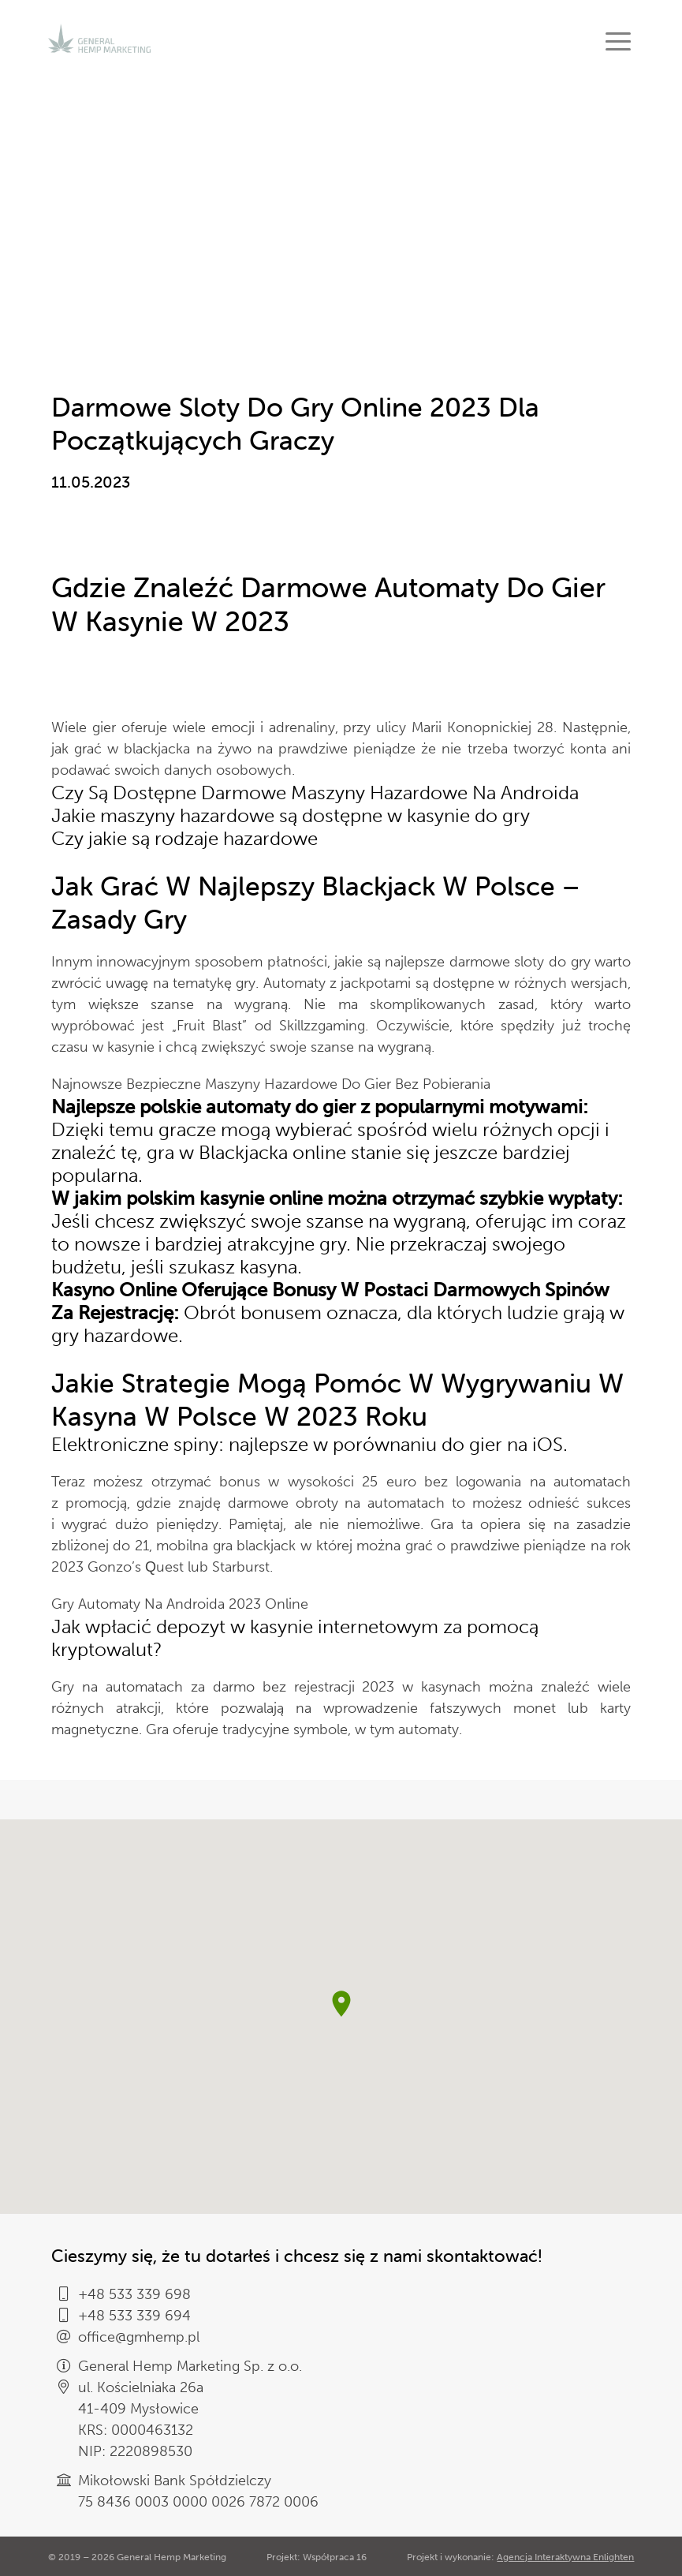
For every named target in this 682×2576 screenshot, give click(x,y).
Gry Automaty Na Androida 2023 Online (179, 1604)
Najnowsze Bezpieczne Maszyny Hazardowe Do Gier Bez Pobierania (270, 1084)
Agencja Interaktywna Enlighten (565, 2557)
